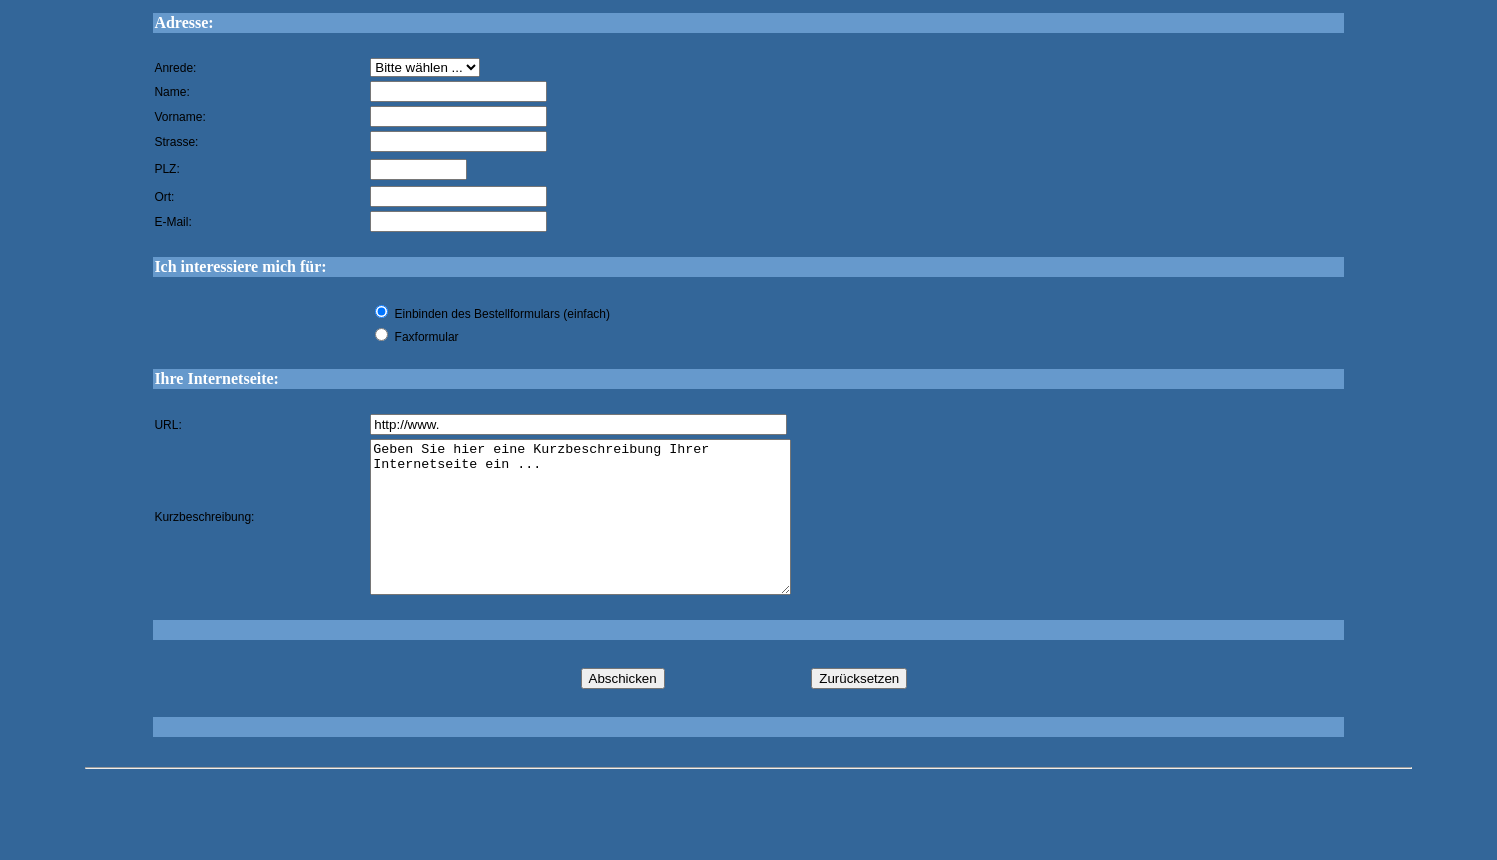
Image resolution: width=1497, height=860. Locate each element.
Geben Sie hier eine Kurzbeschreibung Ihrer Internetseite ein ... (605, 532)
